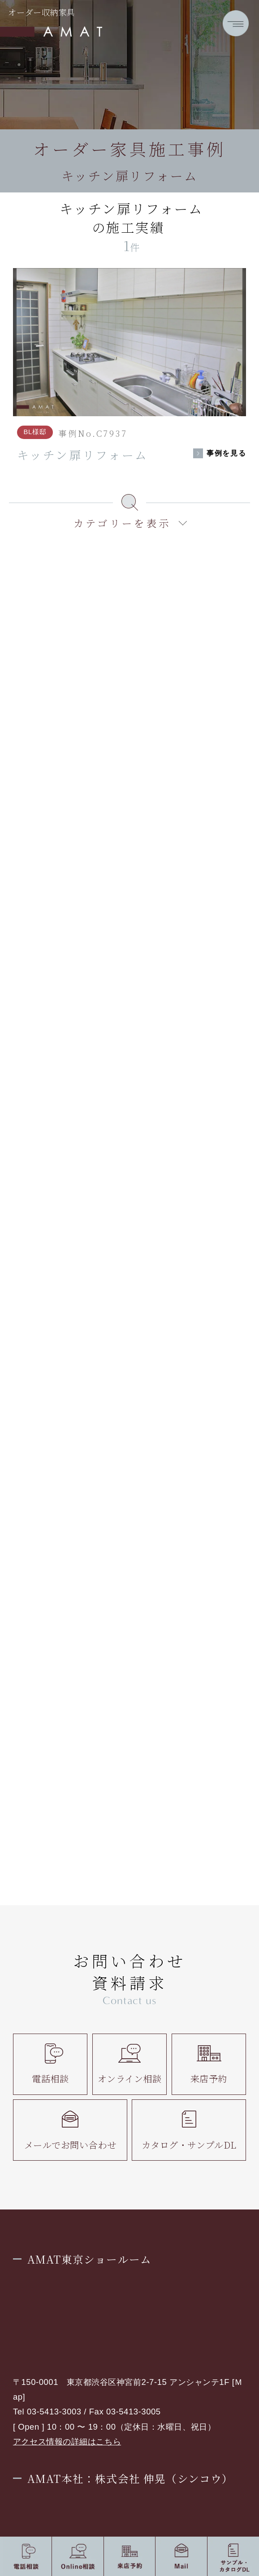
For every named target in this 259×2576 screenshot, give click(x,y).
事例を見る (226, 453)
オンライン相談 (130, 2064)
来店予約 (208, 2064)
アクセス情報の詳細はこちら (67, 2441)
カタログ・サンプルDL (189, 2130)
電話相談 (50, 2064)
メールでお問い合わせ (70, 2130)
